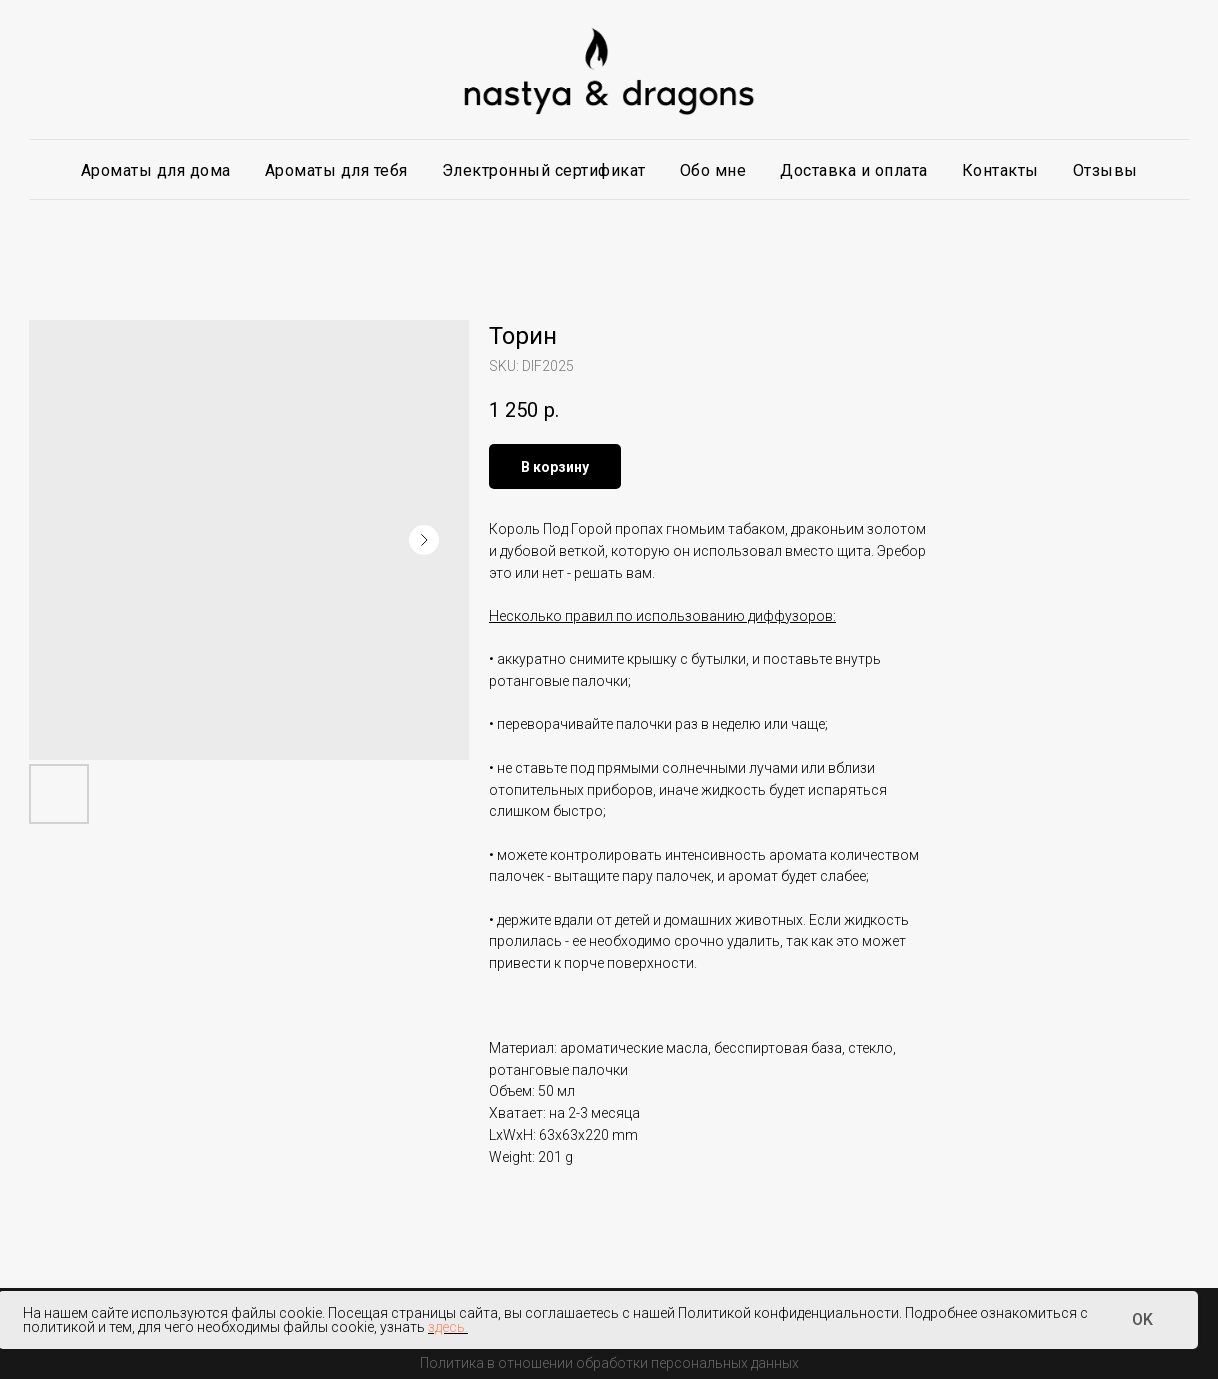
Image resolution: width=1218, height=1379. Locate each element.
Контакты (1000, 170)
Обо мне (713, 170)
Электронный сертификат (544, 170)
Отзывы (1105, 170)
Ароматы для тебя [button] (336, 170)
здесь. (448, 1327)
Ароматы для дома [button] (156, 170)
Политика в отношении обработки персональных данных (609, 1363)
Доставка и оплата (854, 170)
